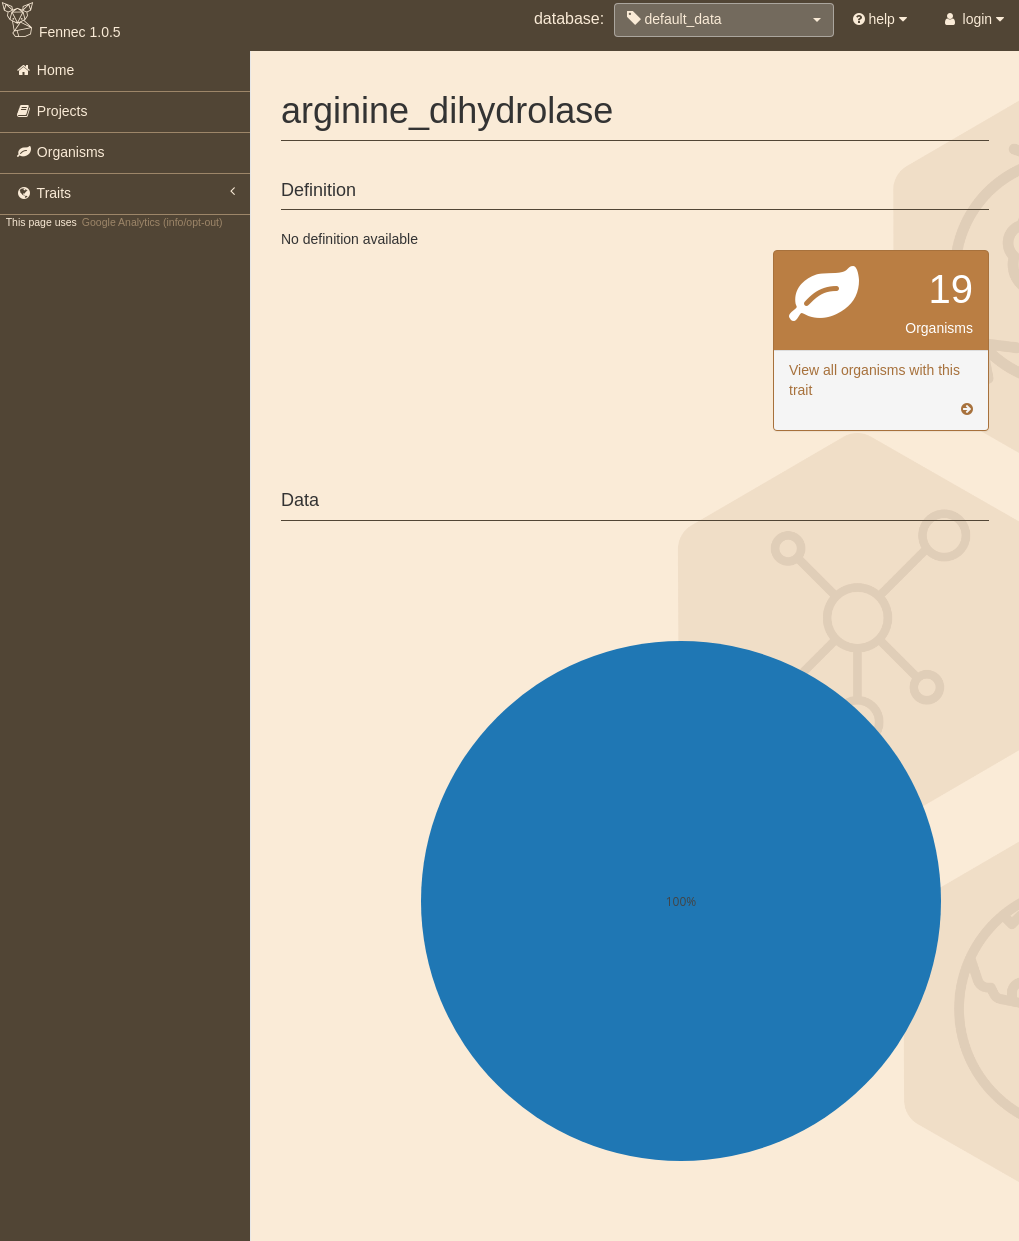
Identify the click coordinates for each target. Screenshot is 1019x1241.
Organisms (60, 152)
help (880, 19)
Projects (51, 111)
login (972, 19)
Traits (125, 192)
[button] (724, 20)
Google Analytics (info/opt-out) (152, 222)
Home (44, 70)
